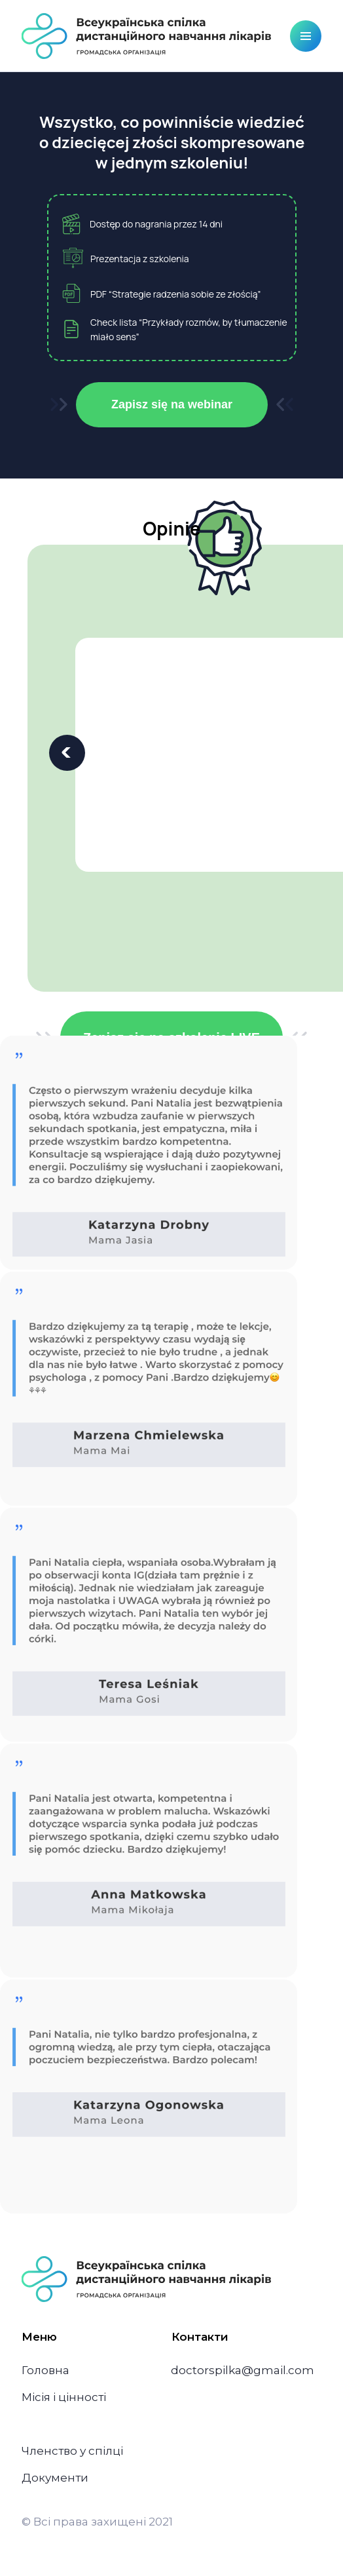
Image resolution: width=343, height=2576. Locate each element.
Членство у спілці (72, 2450)
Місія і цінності (64, 2397)
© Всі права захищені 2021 (97, 2521)
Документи (55, 2477)
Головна (45, 2370)
